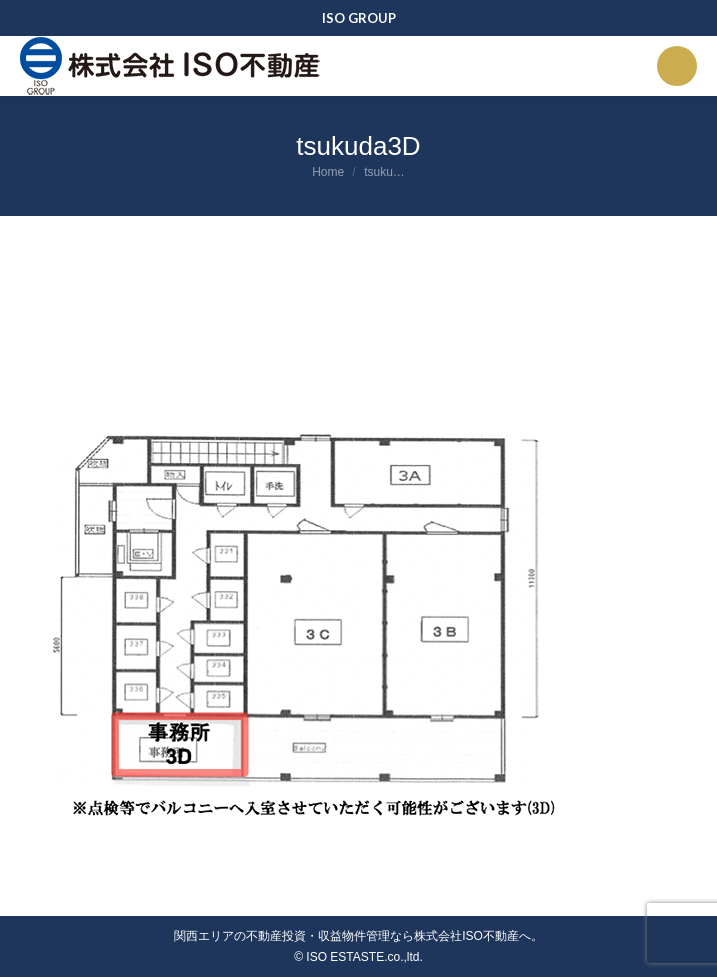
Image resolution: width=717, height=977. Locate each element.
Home (328, 172)
